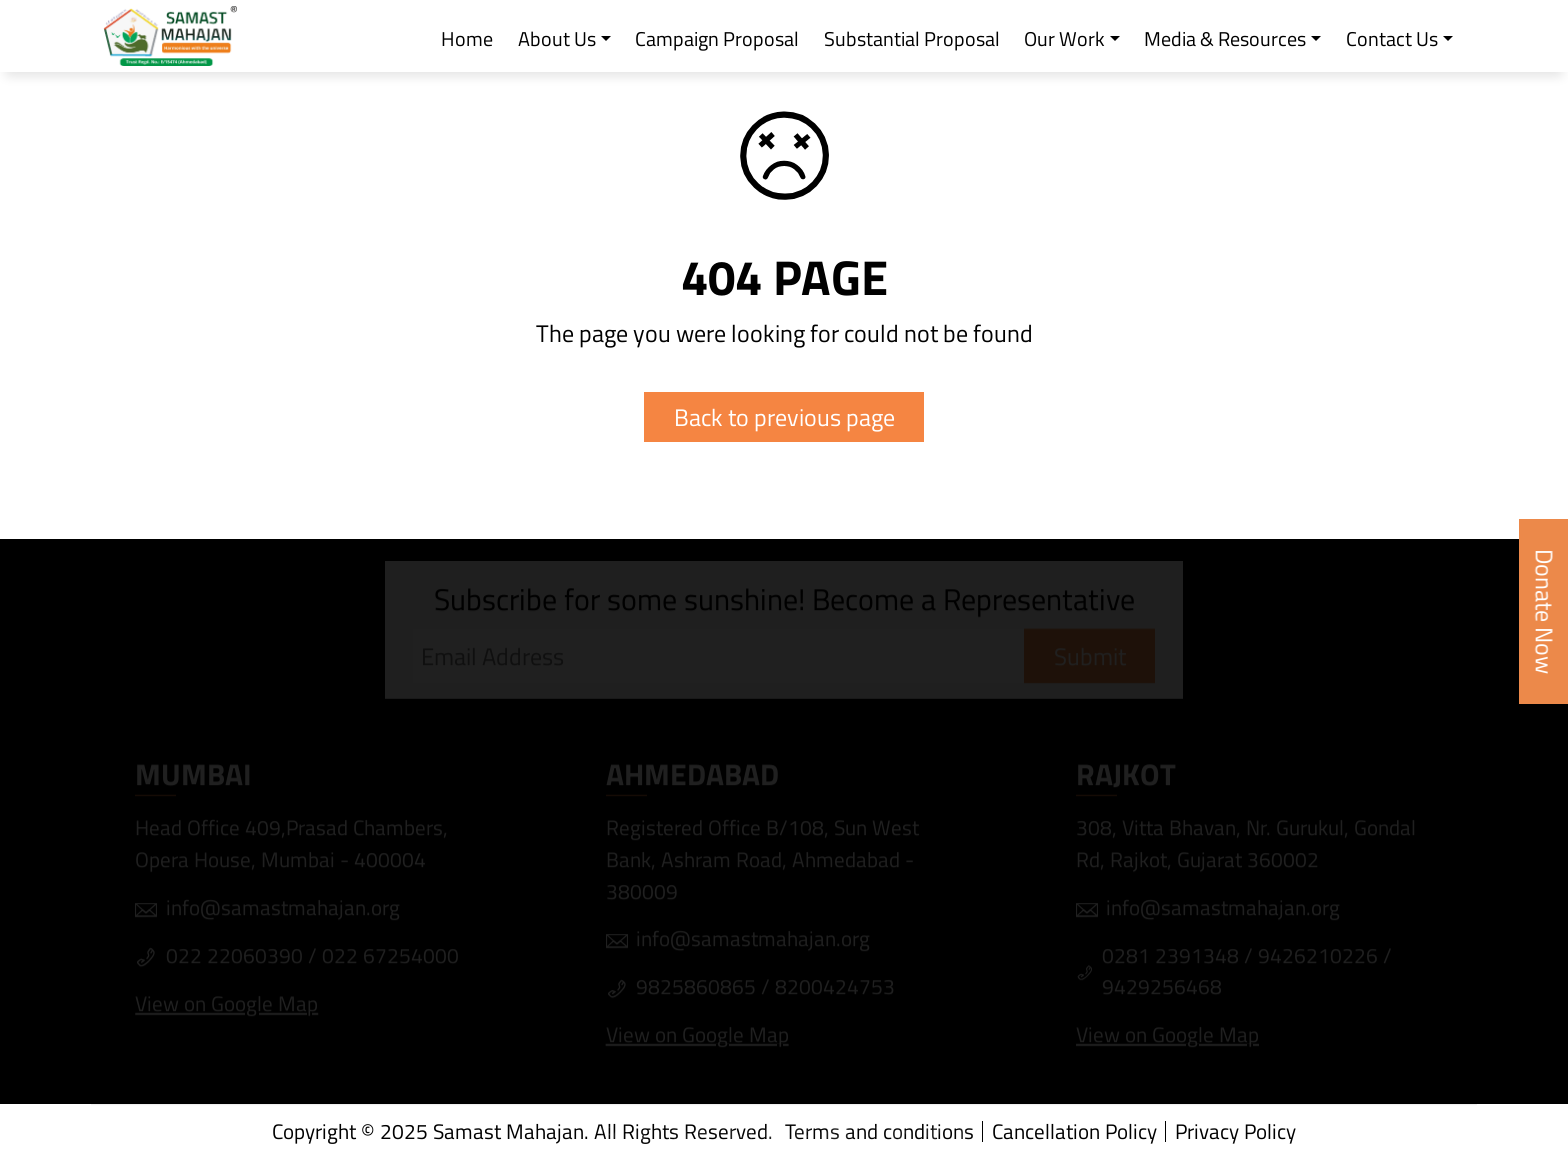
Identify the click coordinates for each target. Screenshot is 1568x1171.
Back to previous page (784, 416)
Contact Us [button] (1392, 39)
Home (467, 39)
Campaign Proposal (717, 39)
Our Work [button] (1064, 39)
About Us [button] (557, 39)
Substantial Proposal (912, 39)
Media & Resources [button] (1225, 39)
